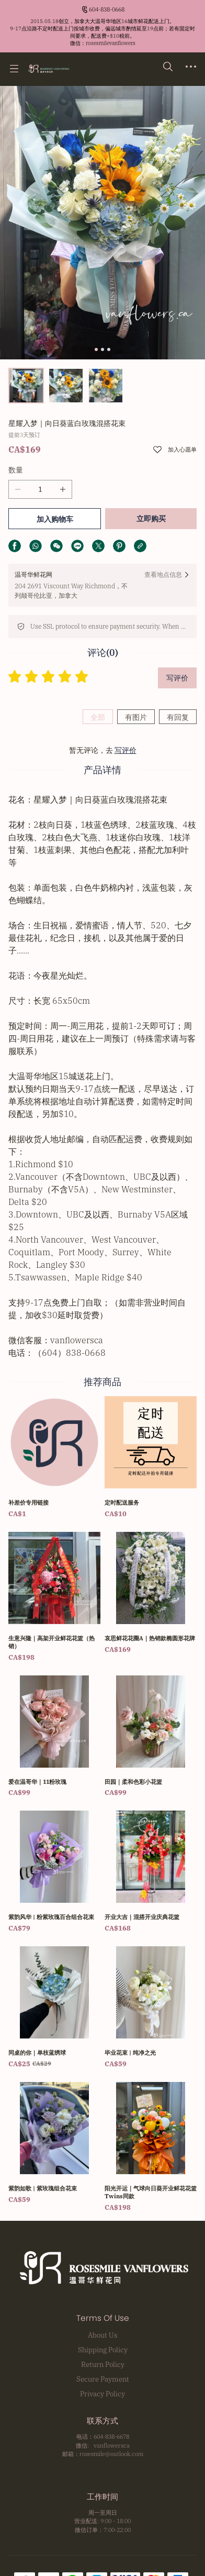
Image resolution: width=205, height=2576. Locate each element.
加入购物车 (55, 519)
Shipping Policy (103, 2349)
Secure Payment (102, 2379)
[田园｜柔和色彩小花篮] (151, 1737)
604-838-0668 (106, 9)
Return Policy (102, 2364)
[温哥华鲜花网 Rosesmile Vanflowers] (48, 68)
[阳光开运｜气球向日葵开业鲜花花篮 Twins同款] (151, 2147)
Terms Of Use (102, 2318)
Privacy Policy (102, 2393)
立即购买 (151, 518)
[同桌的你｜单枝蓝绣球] (54, 2007)
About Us (102, 2335)
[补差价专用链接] (54, 1457)
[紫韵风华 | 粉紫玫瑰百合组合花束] (54, 1872)
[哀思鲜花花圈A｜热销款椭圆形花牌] (151, 1593)
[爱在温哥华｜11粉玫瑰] (54, 1737)
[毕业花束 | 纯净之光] (151, 2007)
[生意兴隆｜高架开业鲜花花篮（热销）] (54, 1597)
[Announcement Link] (102, 32)
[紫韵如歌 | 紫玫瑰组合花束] (54, 2143)
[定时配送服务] (151, 1457)
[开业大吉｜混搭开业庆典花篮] (151, 1872)
